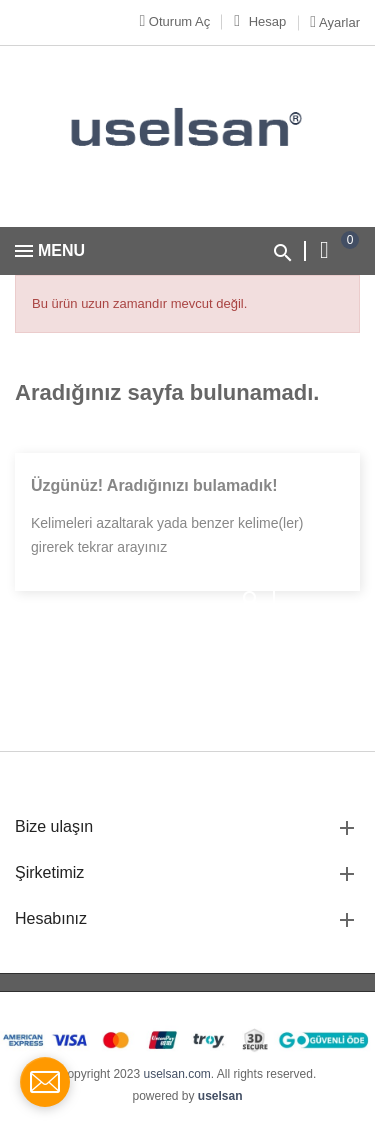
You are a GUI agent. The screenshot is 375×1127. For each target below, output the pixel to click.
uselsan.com (176, 1074)
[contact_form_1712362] (45, 1082)
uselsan (220, 1096)
